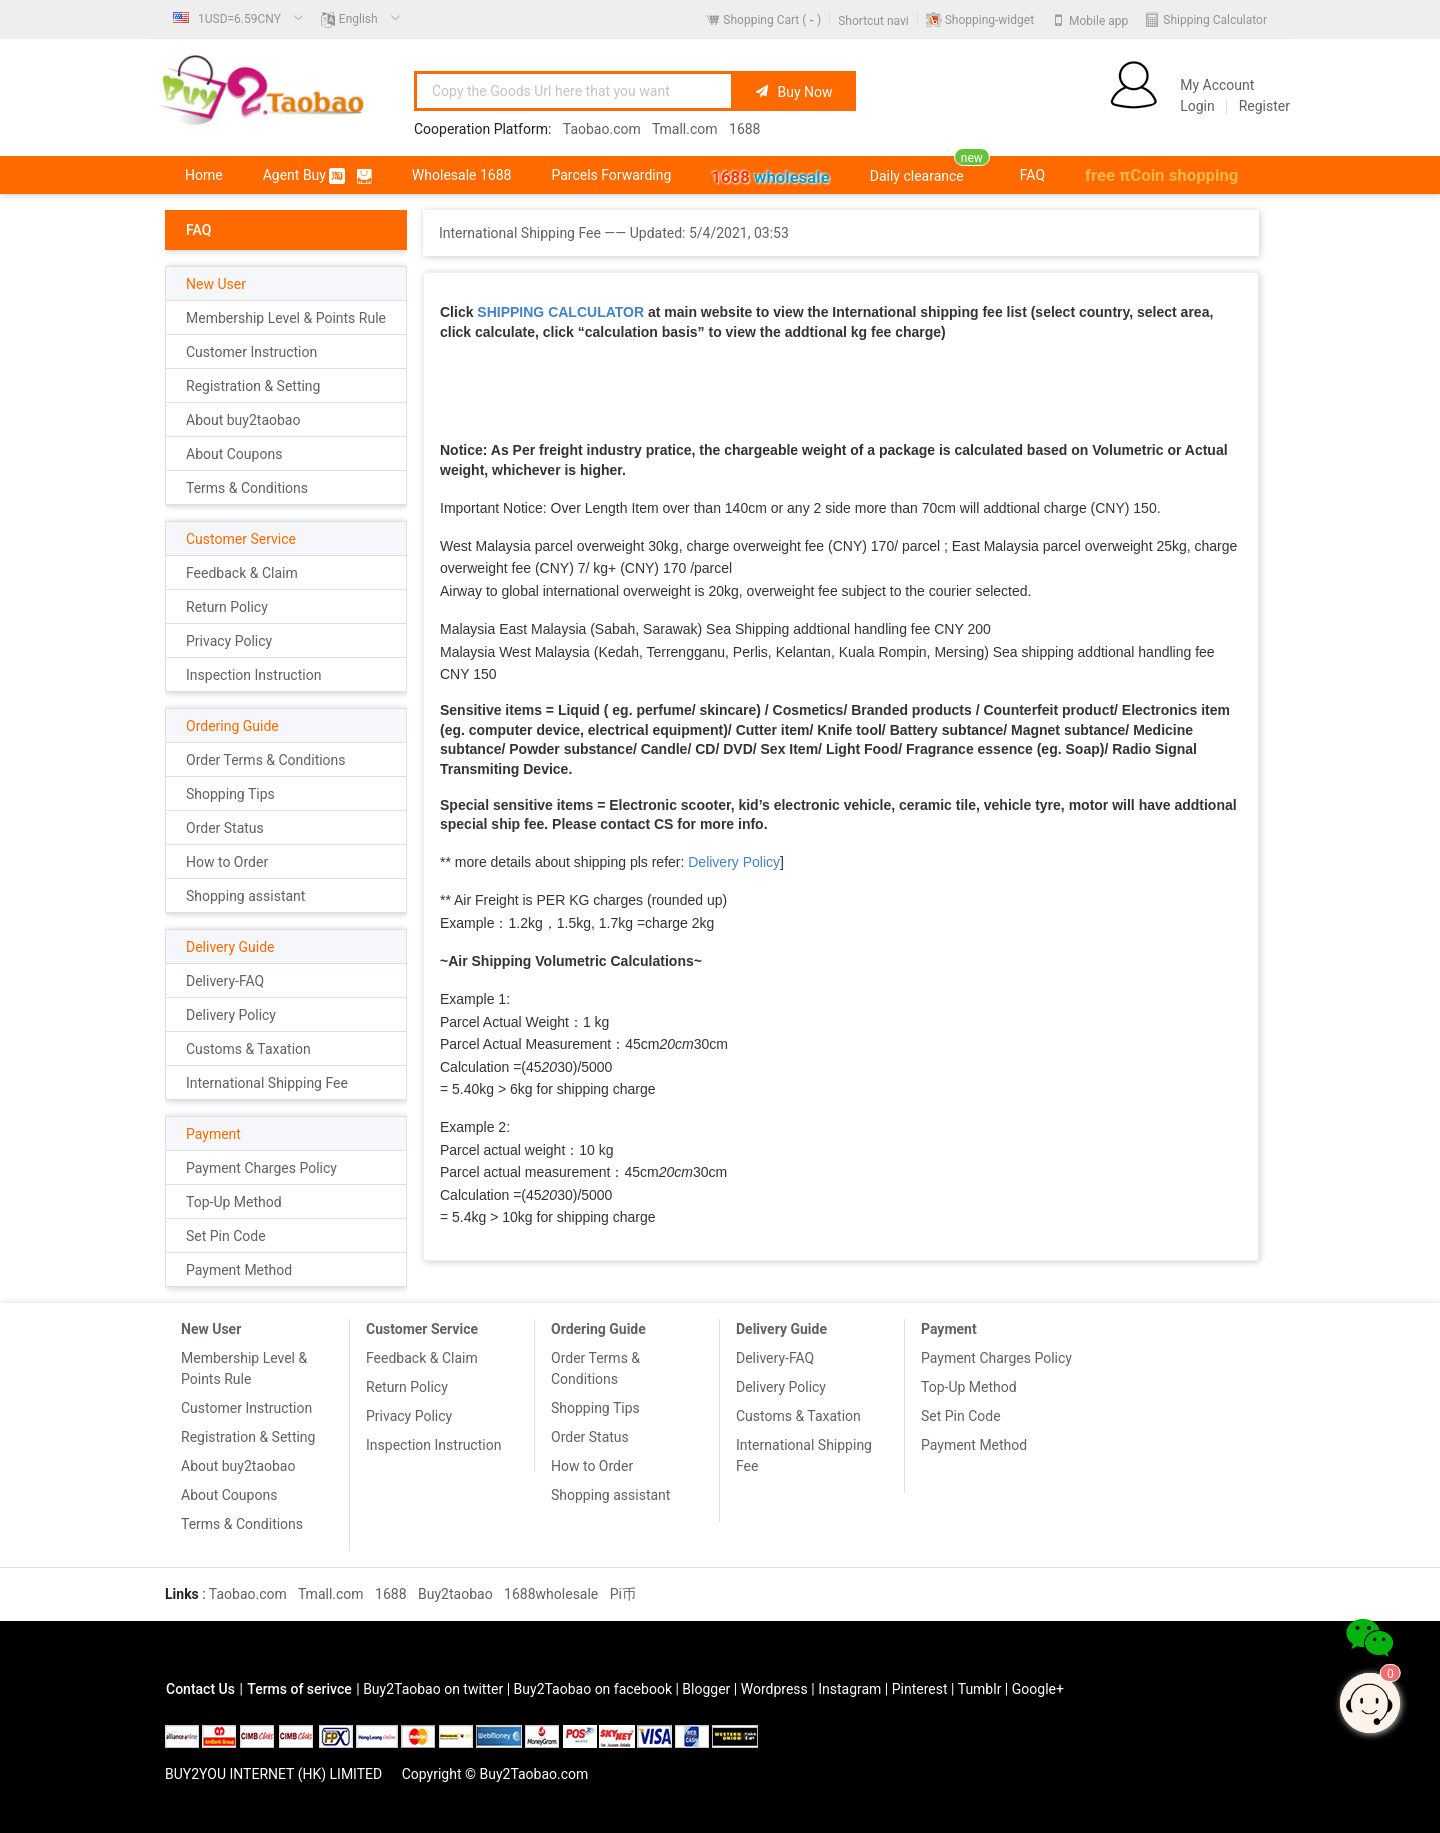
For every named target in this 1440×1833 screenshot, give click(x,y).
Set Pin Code (226, 1236)
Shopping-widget (989, 20)
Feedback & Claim (242, 573)
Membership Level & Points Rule (286, 318)
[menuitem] (238, 19)
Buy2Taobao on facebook (593, 1689)
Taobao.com (602, 129)
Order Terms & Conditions (266, 760)
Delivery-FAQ (225, 981)
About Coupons (234, 454)
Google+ (1038, 1689)
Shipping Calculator (1215, 20)
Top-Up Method (234, 1202)
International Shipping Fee (267, 1083)
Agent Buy (317, 175)
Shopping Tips (230, 794)
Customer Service (241, 539)
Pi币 (623, 1594)
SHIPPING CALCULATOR (560, 312)
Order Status (225, 828)
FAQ (1032, 175)
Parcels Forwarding (611, 175)
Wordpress (774, 1689)
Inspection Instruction (253, 675)
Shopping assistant (245, 896)
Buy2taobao (455, 1594)
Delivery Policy (231, 1015)
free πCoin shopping (1161, 175)
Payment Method (239, 1270)
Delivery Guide (230, 947)
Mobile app (1098, 20)
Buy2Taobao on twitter (433, 1689)
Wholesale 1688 (462, 175)
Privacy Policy (229, 641)
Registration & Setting (253, 386)
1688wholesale (551, 1594)
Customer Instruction (251, 352)
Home (204, 175)
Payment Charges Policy (261, 1168)
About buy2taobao (243, 420)
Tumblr (980, 1689)
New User (216, 284)
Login (1197, 106)
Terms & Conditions (247, 488)
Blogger (706, 1689)
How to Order (227, 862)
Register (1264, 106)
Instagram (849, 1689)
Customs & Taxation (248, 1049)
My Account (1217, 85)
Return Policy (227, 607)
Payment (213, 1134)
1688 (744, 129)
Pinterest (920, 1689)
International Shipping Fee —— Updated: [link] (614, 233)
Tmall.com (685, 129)
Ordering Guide (232, 726)
